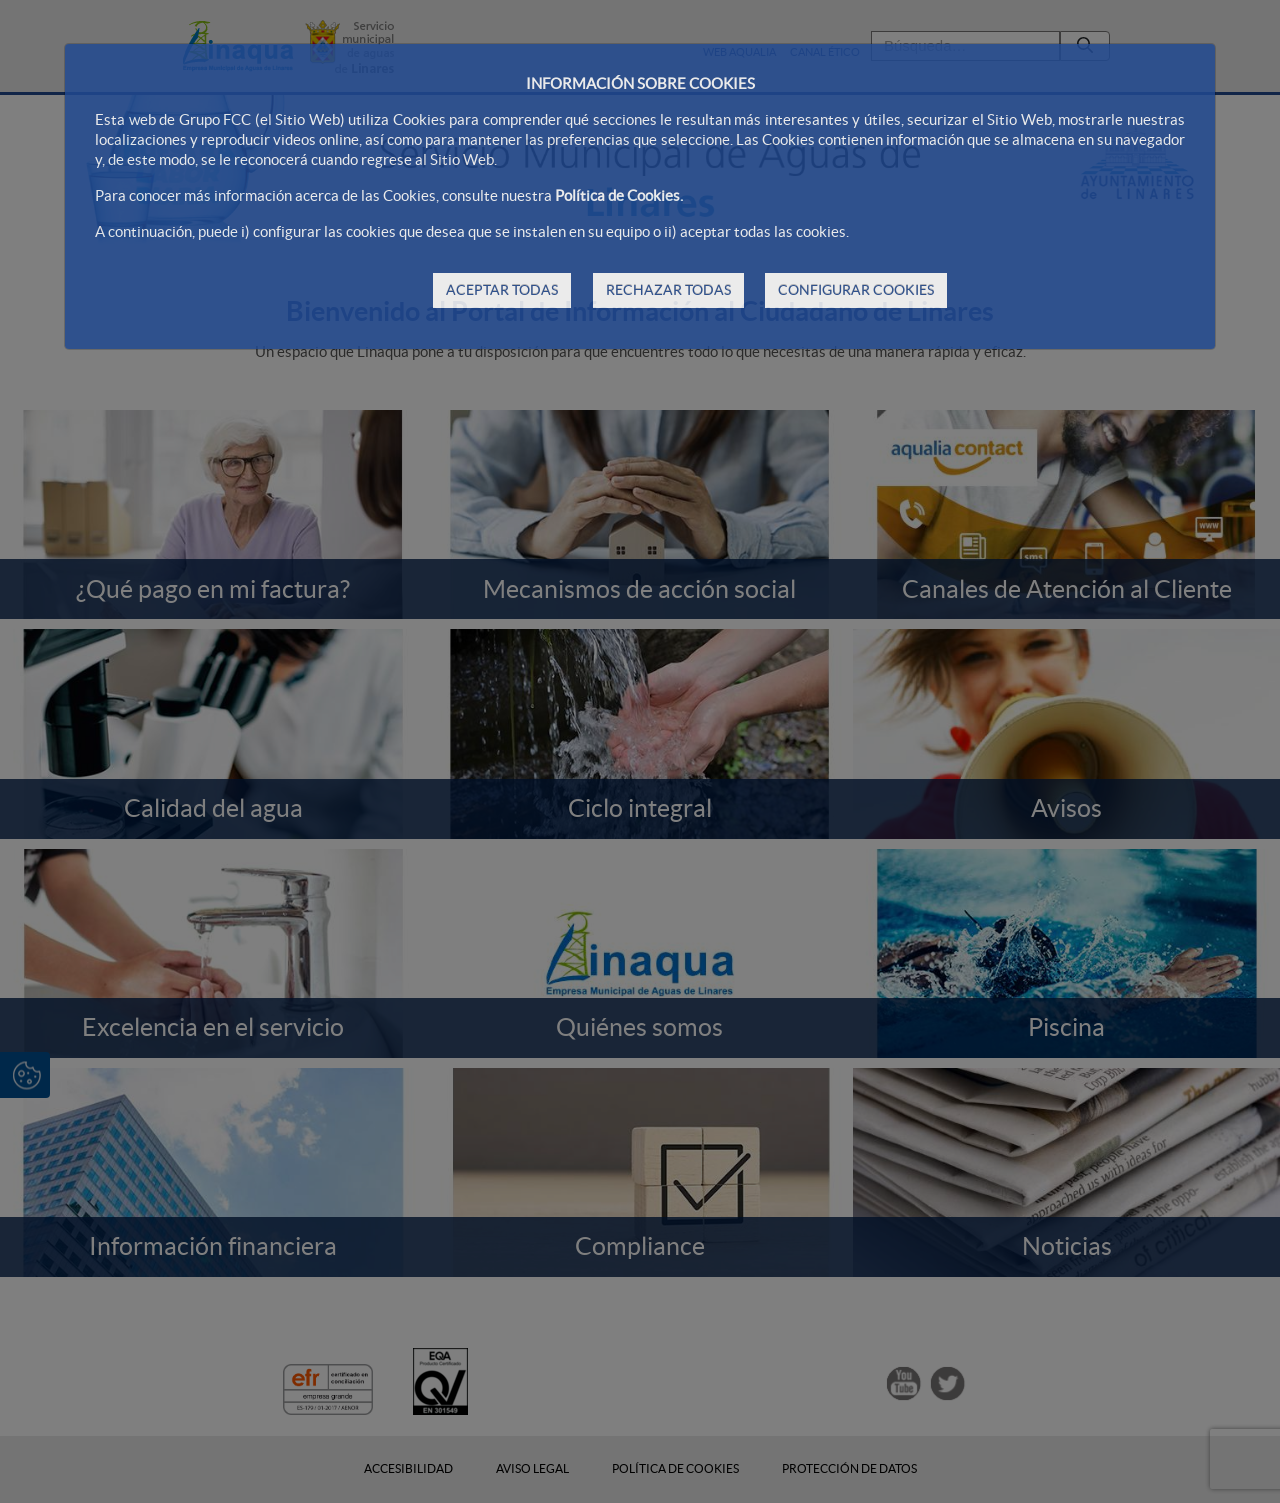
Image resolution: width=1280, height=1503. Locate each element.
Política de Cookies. (619, 195)
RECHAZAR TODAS (668, 290)
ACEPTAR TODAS (502, 290)
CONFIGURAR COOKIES (856, 290)
